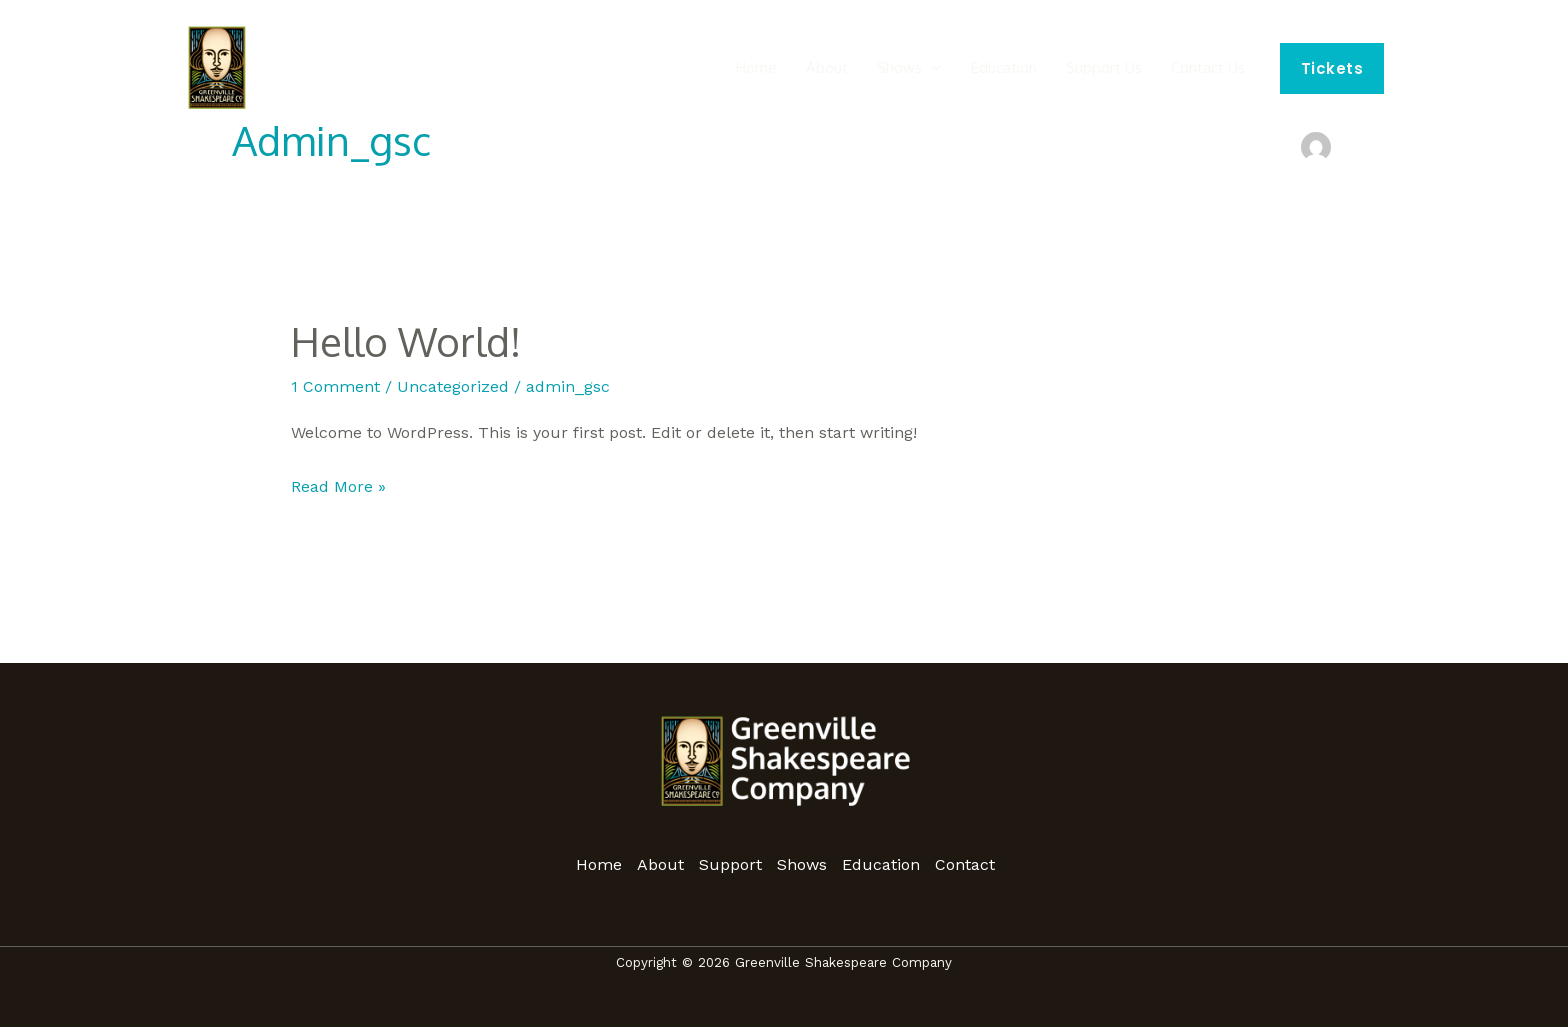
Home (817, 68)
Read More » (338, 484)
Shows (938, 68)
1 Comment (335, 386)
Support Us (1121, 68)
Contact (965, 864)
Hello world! (406, 341)
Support (730, 864)
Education (1032, 68)
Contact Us (1214, 68)
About (877, 68)
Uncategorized (453, 386)
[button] (1332, 68)
